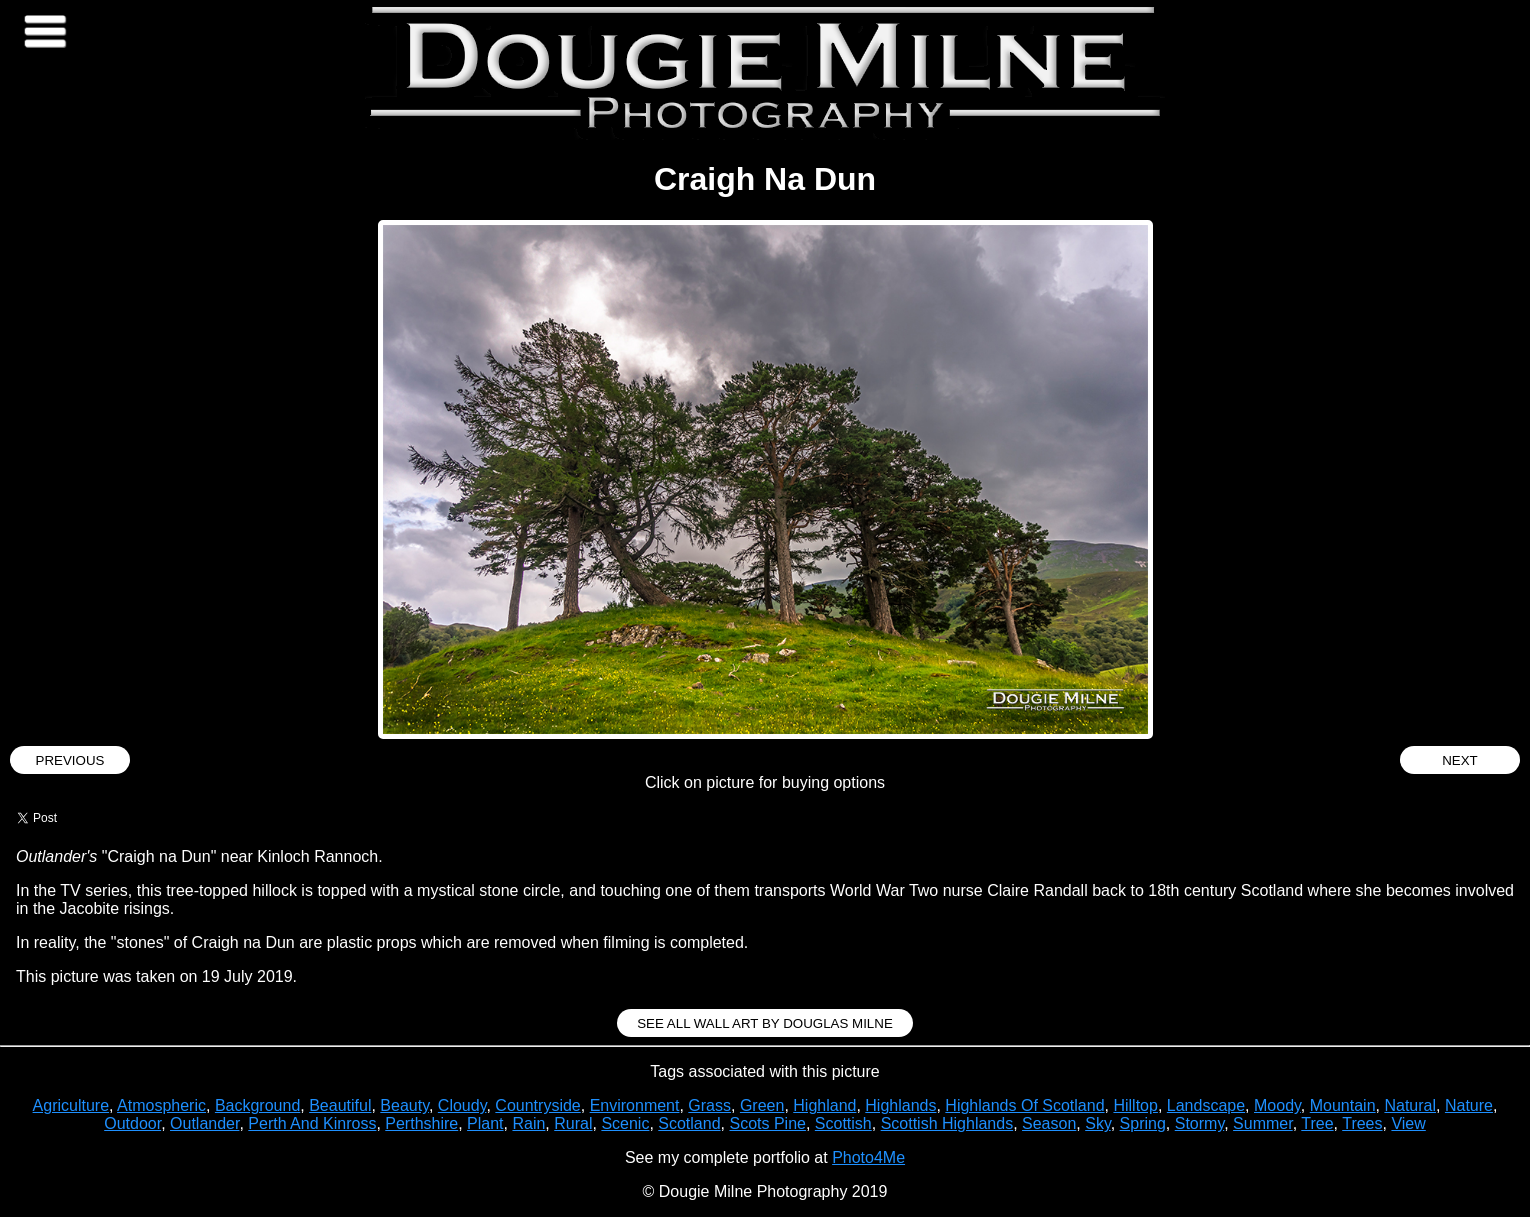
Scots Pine (767, 1123)
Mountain (1343, 1105)
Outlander (204, 1123)
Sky (1097, 1123)
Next (1460, 760)
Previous (70, 760)
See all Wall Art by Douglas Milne (765, 1023)
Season (1049, 1123)
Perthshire (421, 1123)
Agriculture (71, 1105)
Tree (1317, 1123)
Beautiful (340, 1105)
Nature (1469, 1105)
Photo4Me (868, 1157)
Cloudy (462, 1105)
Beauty (404, 1105)
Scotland (689, 1123)
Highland (824, 1105)
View (1408, 1123)
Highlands (900, 1105)
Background (257, 1105)
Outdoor (132, 1123)
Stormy (1199, 1123)
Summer (1263, 1123)
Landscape (1206, 1105)
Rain (528, 1123)
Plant (485, 1123)
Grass (709, 1105)
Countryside (537, 1105)
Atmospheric (161, 1105)
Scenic (625, 1123)
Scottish (843, 1123)
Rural (573, 1123)
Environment (635, 1105)
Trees (1362, 1123)
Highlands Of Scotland (1024, 1105)
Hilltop (1135, 1105)
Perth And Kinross (312, 1123)
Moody (1277, 1105)
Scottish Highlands (947, 1123)
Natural (1410, 1105)
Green (762, 1105)
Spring (1143, 1123)
